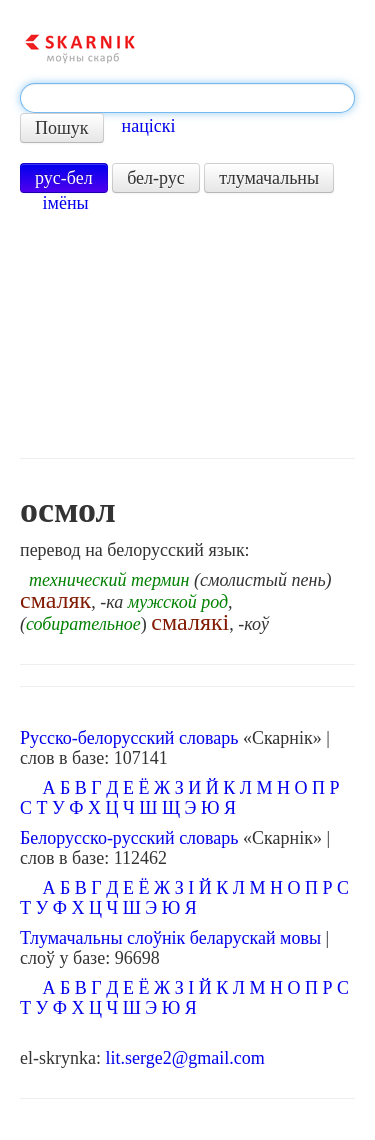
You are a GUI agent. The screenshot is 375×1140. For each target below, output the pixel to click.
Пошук (62, 128)
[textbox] (187, 98)
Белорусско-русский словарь (129, 838)
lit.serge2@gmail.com (184, 1058)
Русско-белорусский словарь (129, 738)
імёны (66, 203)
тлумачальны (269, 178)
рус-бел (64, 178)
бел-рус (156, 178)
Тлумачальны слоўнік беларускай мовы (170, 938)
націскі (149, 126)
